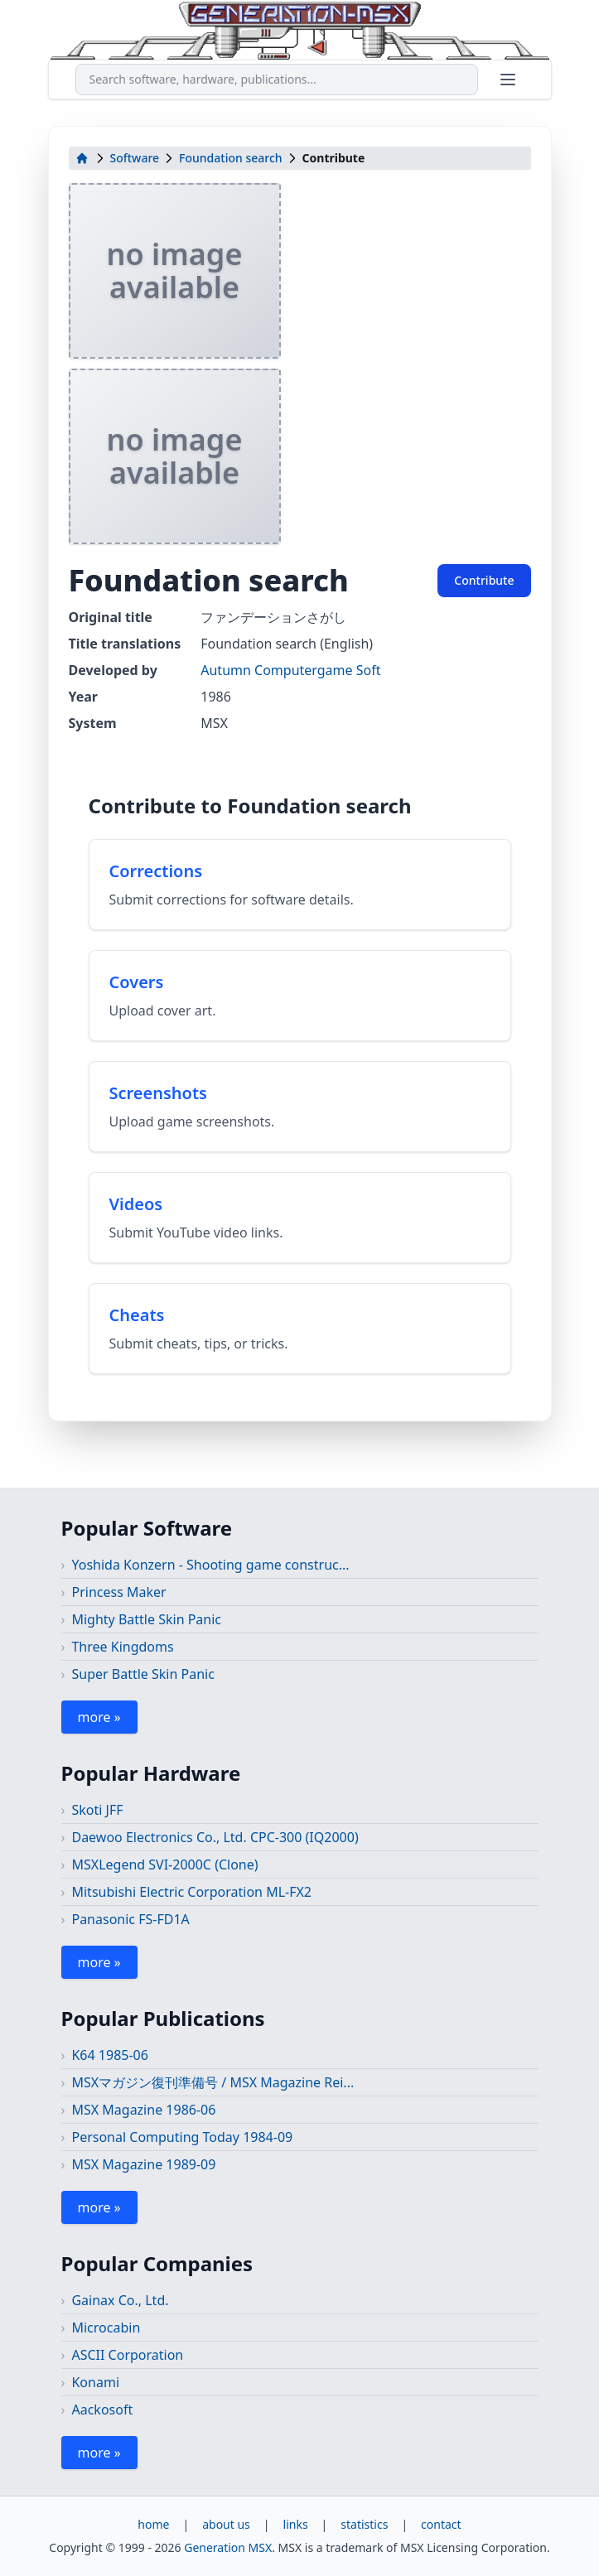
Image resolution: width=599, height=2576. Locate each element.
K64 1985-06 (109, 2055)
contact (441, 2524)
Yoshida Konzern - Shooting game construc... (210, 1565)
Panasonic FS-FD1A (130, 1919)
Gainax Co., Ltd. (119, 2300)
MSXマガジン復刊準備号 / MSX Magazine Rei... (212, 2082)
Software (135, 158)
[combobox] (276, 79)
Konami (95, 2382)
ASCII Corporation (127, 2355)
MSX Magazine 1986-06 (143, 2110)
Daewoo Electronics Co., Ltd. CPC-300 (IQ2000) (214, 1837)
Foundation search (230, 158)
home (153, 2524)
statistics (364, 2524)
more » (99, 1717)
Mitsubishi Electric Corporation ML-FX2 (191, 1892)
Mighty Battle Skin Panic (146, 1619)
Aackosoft (102, 2409)
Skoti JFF (97, 1810)
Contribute (484, 580)
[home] (82, 158)
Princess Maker (118, 1592)
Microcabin (105, 2327)
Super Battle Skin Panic (142, 1674)
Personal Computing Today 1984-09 (181, 2137)
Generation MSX (228, 2547)
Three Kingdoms (122, 1647)
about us (226, 2524)
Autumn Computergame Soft (290, 670)
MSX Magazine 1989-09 (143, 2164)
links (295, 2524)
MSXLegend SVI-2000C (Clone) (164, 1864)
